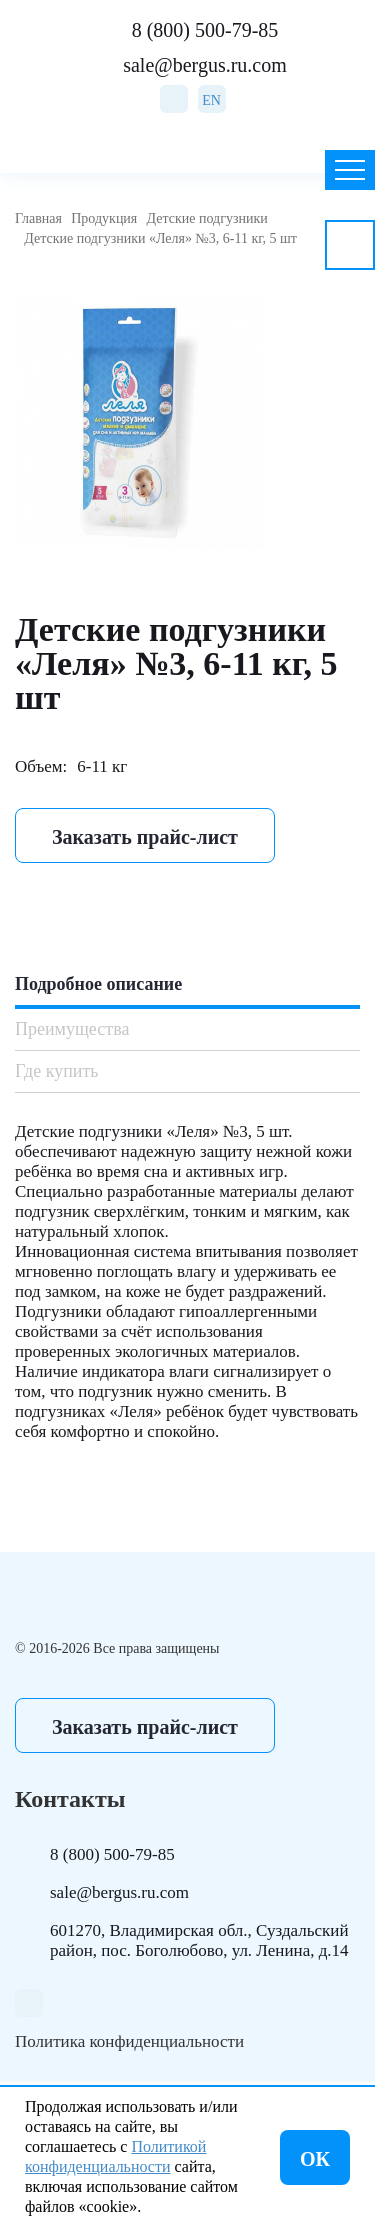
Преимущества (72, 1029)
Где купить (57, 1071)
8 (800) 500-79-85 (205, 30)
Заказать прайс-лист (145, 837)
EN (211, 100)
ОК (315, 2159)
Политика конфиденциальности (129, 2041)
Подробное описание (98, 984)
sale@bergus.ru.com (205, 65)
